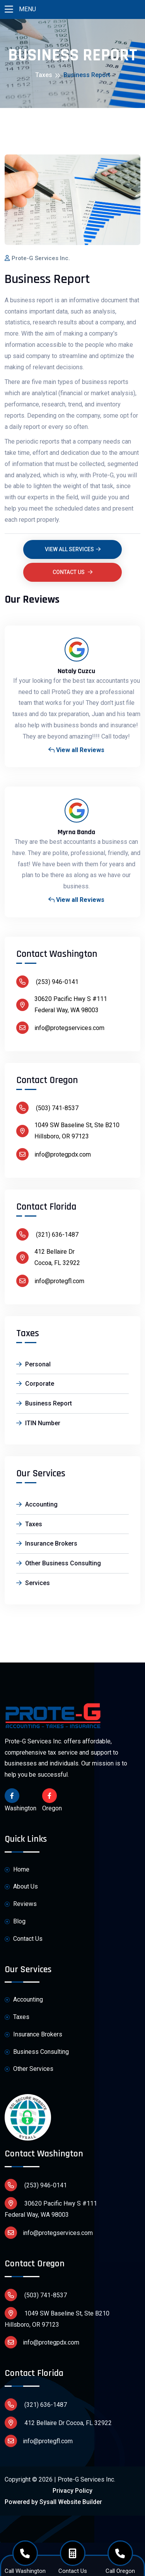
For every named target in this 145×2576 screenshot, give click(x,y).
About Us (21, 1886)
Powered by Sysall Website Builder (53, 2502)
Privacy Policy (72, 2490)
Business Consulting (37, 2052)
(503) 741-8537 (47, 1108)
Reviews (21, 1904)
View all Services (73, 549)
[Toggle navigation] (9, 9)
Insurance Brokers (46, 1543)
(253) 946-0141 (47, 981)
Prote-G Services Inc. (41, 258)
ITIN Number (38, 1423)
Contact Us (72, 572)
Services (33, 1583)
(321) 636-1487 (47, 1234)
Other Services (29, 2069)
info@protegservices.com (60, 1027)
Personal (33, 1364)
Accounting (37, 1504)
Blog (15, 1921)
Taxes (43, 75)
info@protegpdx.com (53, 1154)
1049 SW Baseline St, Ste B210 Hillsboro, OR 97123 (57, 2317)
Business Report (44, 1403)
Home (17, 1869)
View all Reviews (76, 750)
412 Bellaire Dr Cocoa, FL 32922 (58, 2423)
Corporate (35, 1383)
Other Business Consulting (58, 1563)
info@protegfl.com (50, 1281)
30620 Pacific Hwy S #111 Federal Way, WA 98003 (51, 2207)
